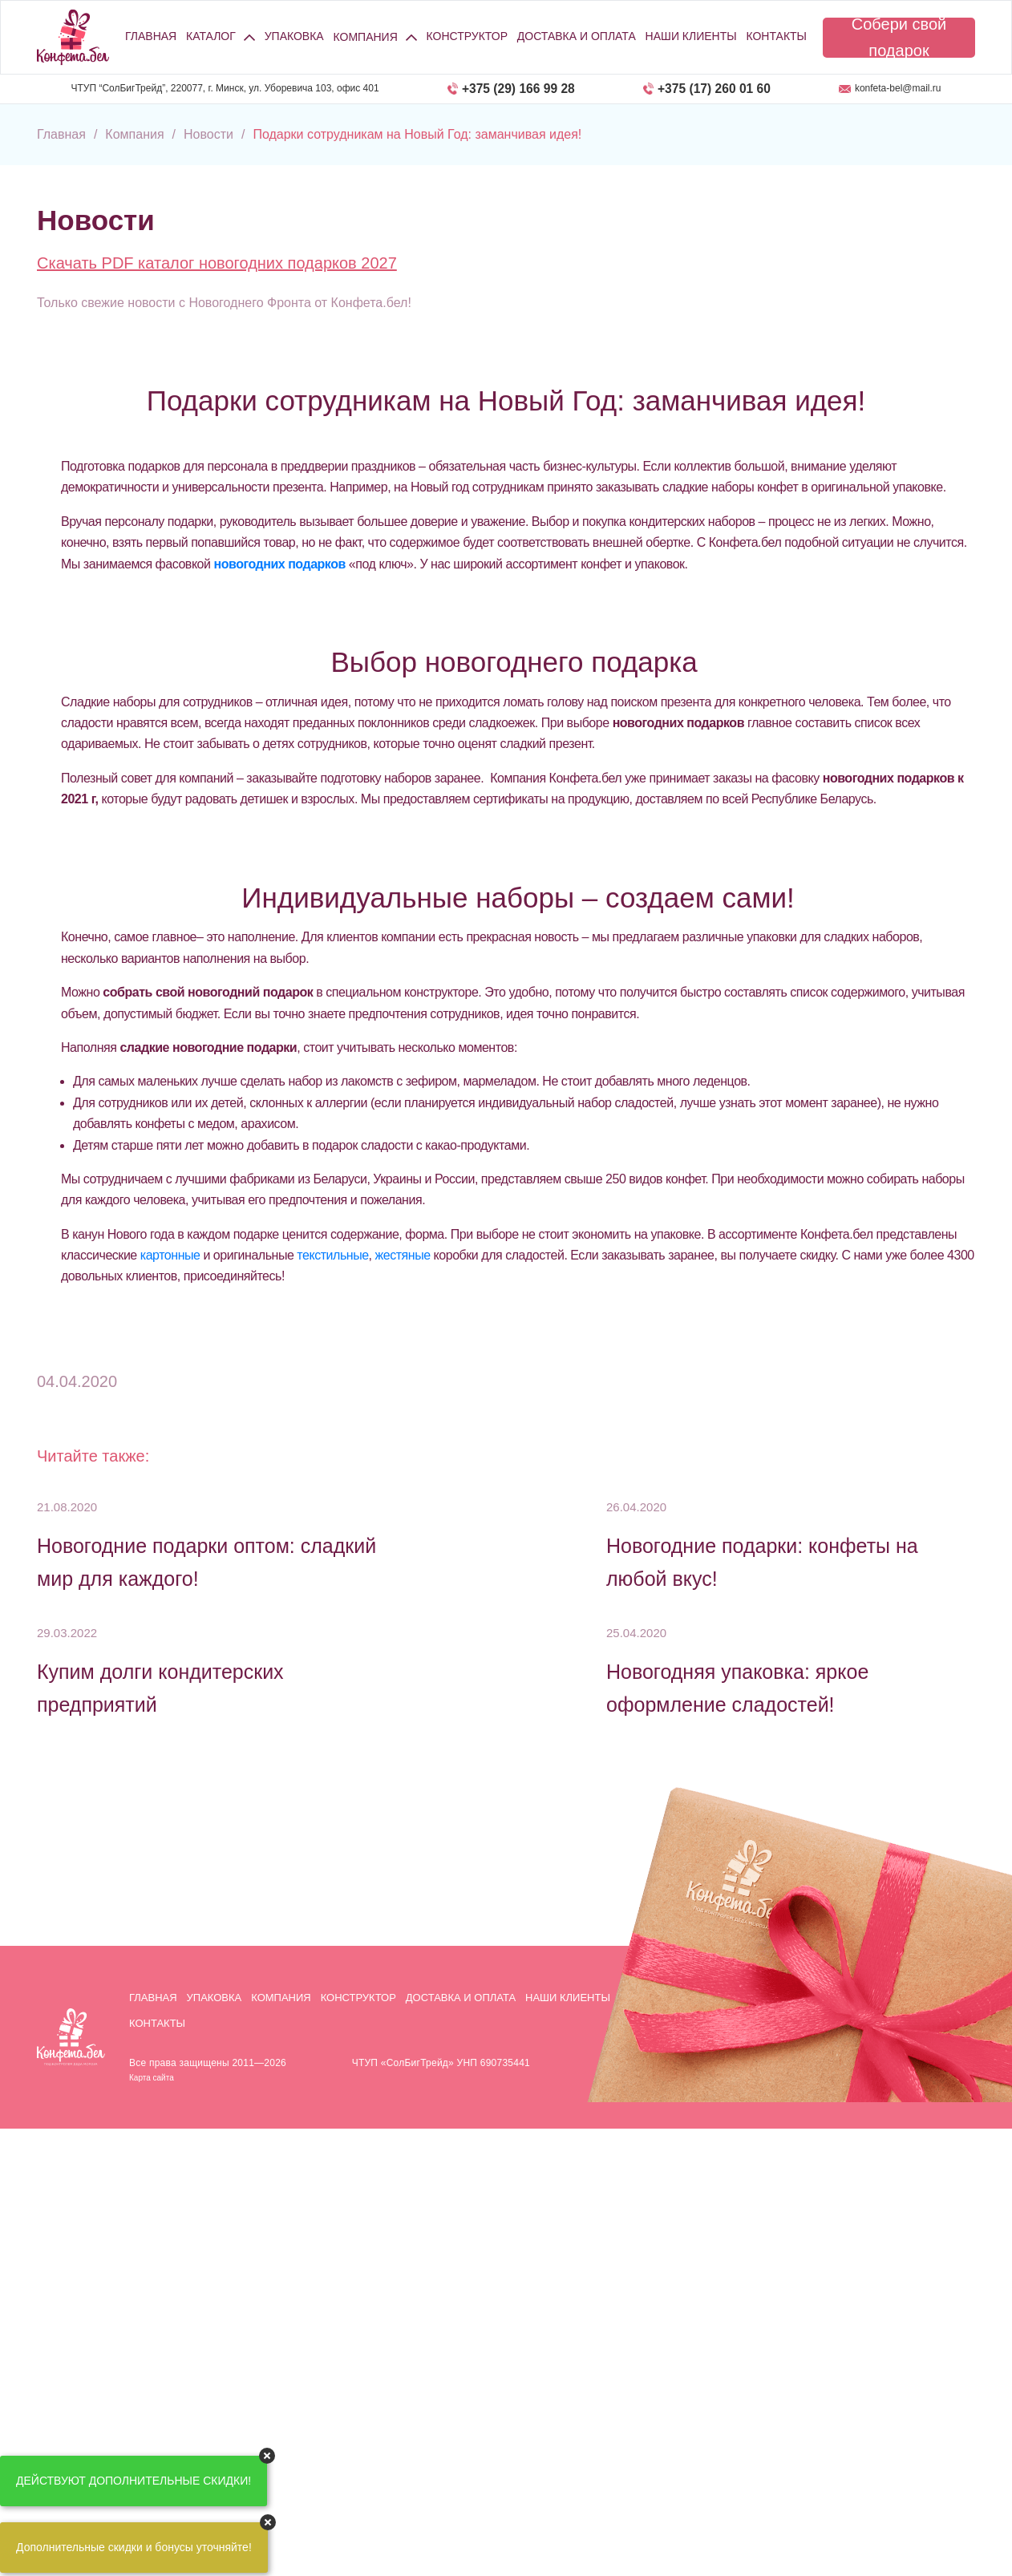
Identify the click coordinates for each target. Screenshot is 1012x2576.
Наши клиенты (691, 36)
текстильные (332, 1255)
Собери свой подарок (899, 38)
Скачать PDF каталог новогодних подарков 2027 (217, 263)
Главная (150, 36)
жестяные (403, 1255)
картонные (170, 1255)
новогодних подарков (279, 564)
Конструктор (467, 36)
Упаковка (294, 36)
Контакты (776, 36)
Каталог (211, 36)
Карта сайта (151, 2077)
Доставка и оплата (576, 36)
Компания (281, 1998)
